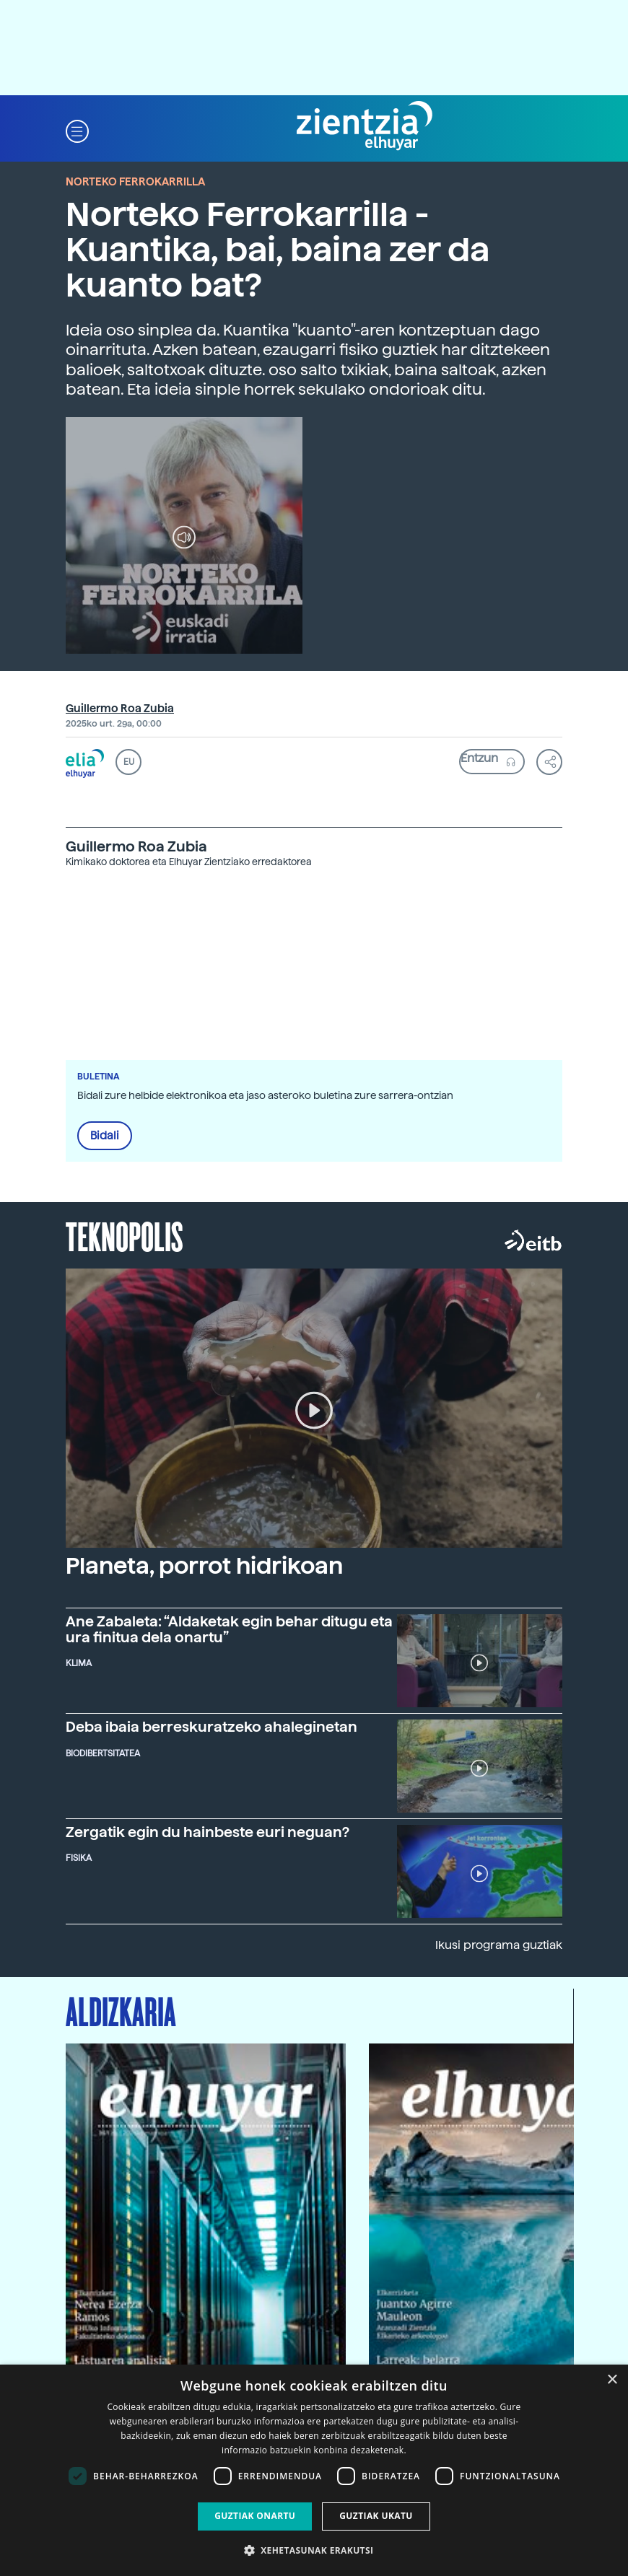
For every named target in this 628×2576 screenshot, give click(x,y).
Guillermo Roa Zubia (120, 708)
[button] (77, 130)
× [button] (611, 2380)
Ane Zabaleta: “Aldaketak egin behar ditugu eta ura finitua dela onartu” (229, 1629)
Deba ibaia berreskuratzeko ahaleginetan (211, 1726)
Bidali (104, 1135)
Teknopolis (124, 1235)
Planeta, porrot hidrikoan (204, 1566)
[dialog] (314, 2470)
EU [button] (128, 762)
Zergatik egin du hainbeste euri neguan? (207, 1832)
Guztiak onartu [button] (254, 2516)
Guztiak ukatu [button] (376, 2516)
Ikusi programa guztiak (498, 1945)
